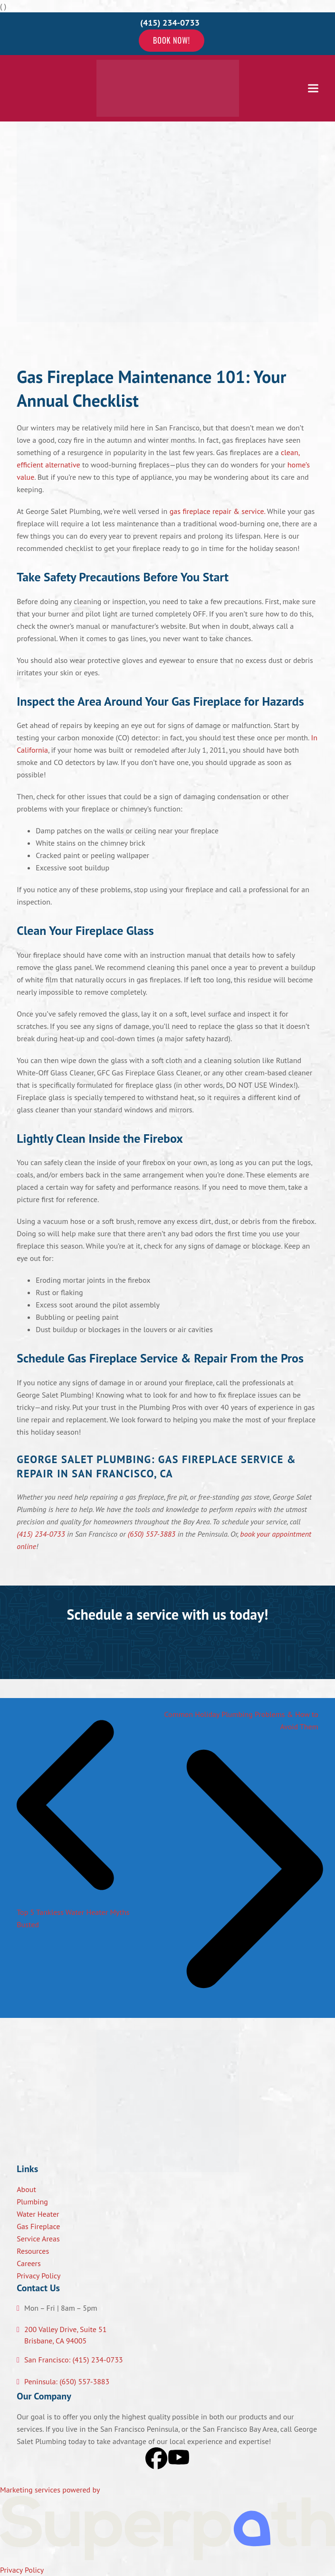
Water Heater (38, 2214)
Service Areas (38, 2238)
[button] (313, 88)
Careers (29, 2263)
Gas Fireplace (38, 2226)
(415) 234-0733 (41, 1534)
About (26, 2189)
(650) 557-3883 (151, 1534)
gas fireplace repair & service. (217, 511)
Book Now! (171, 40)
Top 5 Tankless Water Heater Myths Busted (77, 1912)
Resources (33, 2251)
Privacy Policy (38, 2275)
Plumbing (32, 2201)
